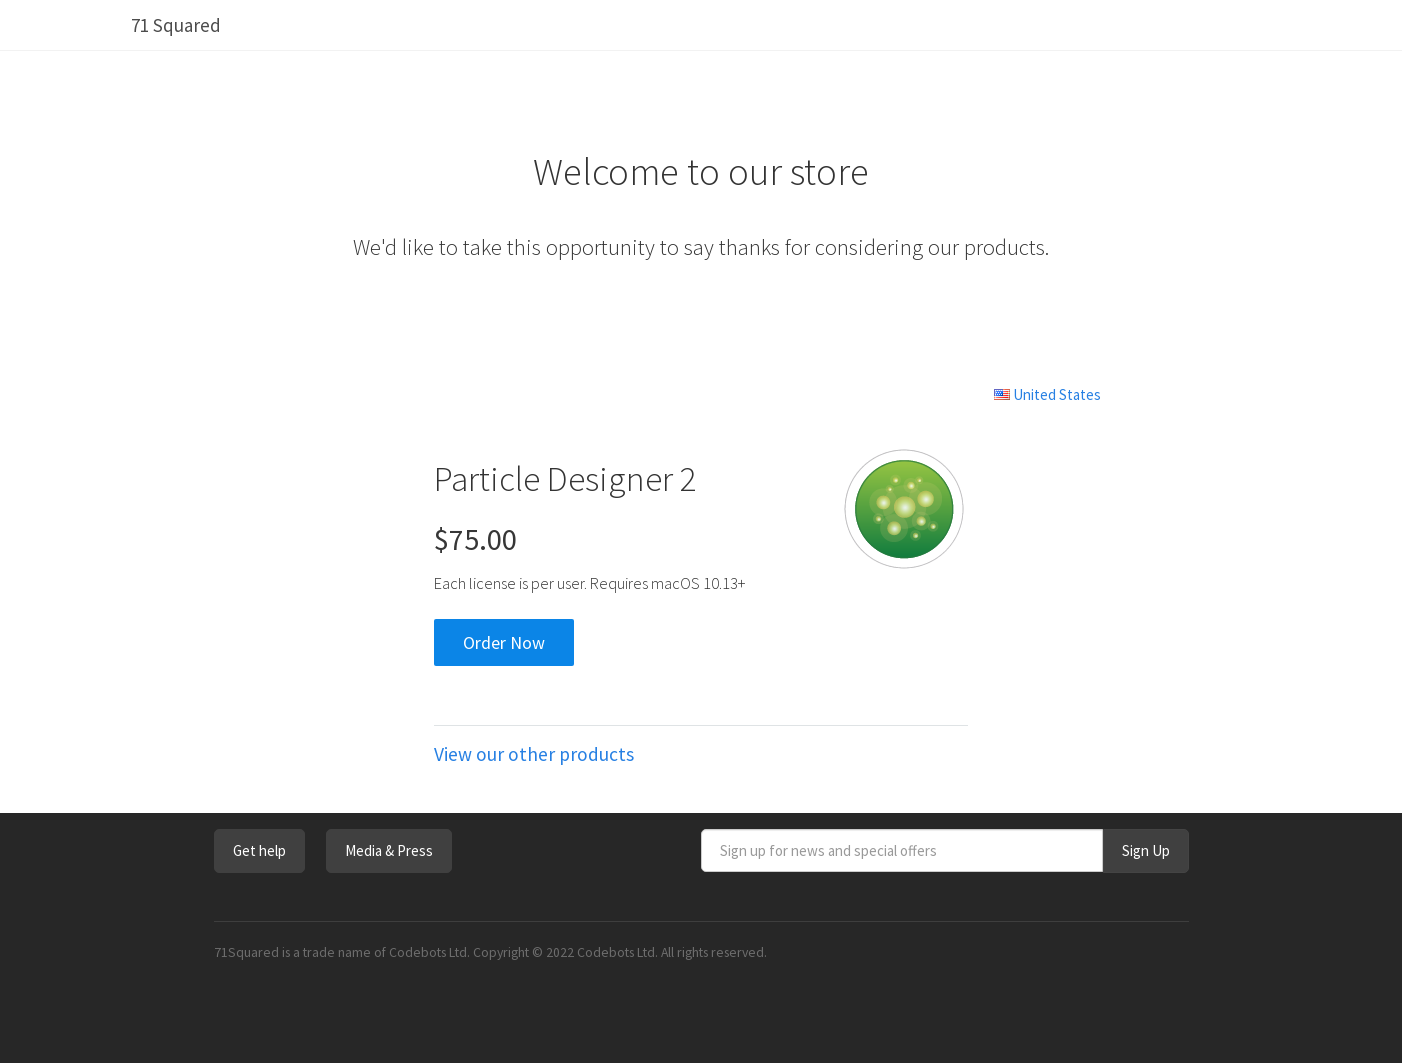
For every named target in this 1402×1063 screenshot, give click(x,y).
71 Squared (176, 25)
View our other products (534, 754)
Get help (259, 850)
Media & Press (389, 850)
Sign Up (1146, 850)
